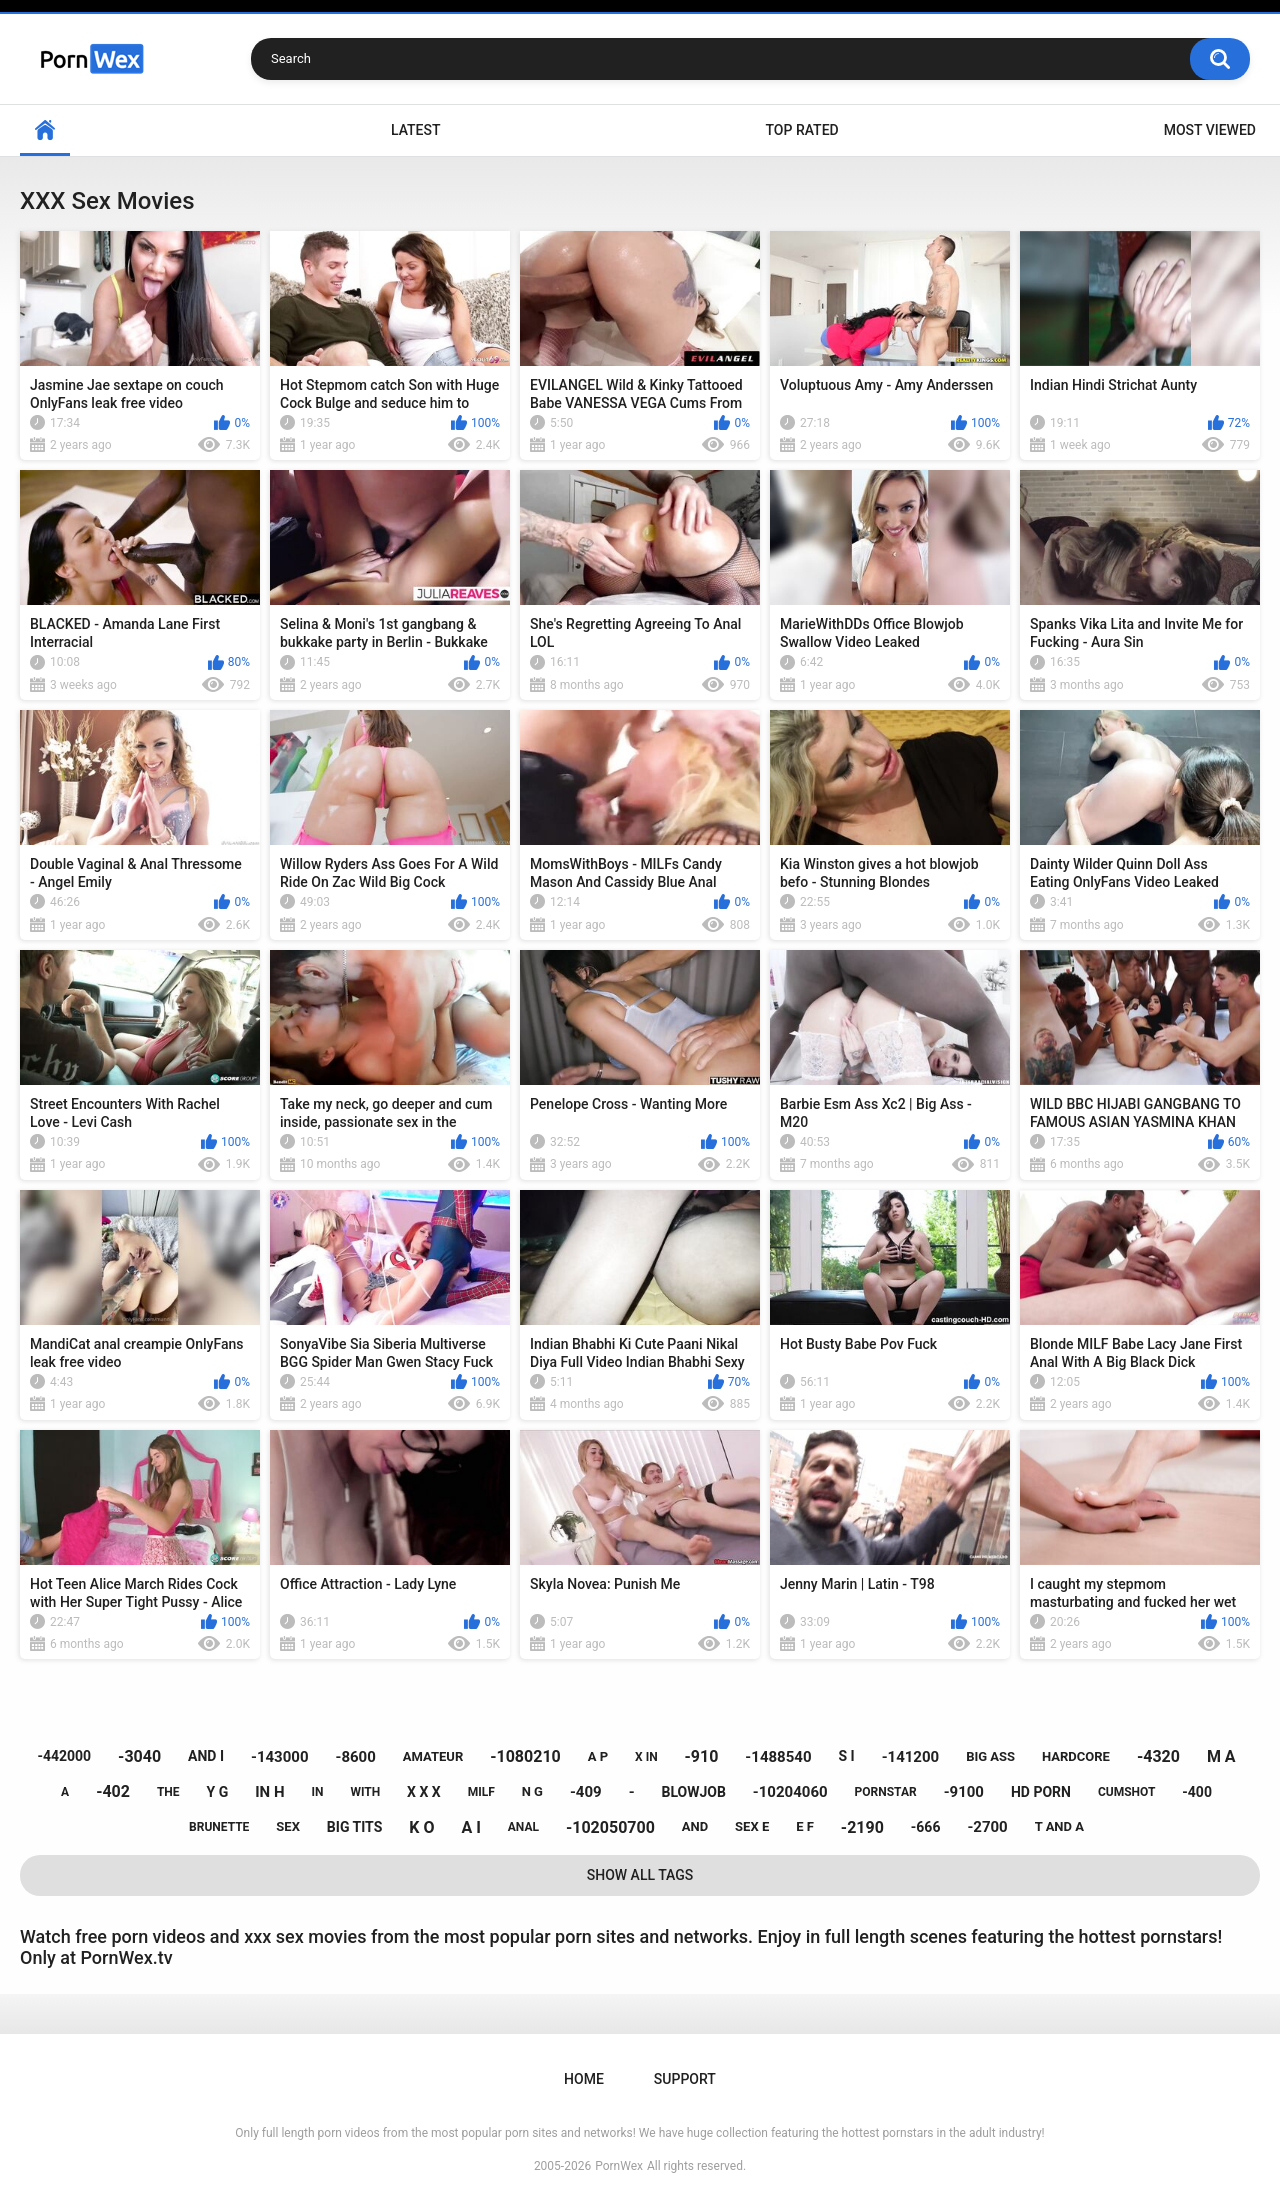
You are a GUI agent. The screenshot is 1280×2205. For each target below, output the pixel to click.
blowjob (694, 1792)
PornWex (619, 2166)
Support (685, 2079)
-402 (113, 1791)
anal (523, 1827)
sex (288, 1826)
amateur (433, 1756)
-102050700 (610, 1827)
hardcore (1076, 1756)
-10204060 (790, 1792)
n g (532, 1791)
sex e (752, 1826)
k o (421, 1827)
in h (269, 1792)
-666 (926, 1827)
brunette (219, 1827)
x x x (424, 1792)
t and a (1059, 1826)
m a (1221, 1756)
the (168, 1792)
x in (646, 1757)
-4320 (1158, 1756)
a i (470, 1827)
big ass (990, 1756)
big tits (354, 1827)
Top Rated (801, 130)
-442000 (64, 1756)
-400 (1197, 1792)
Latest (416, 130)
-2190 (862, 1827)
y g (218, 1792)
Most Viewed (1210, 130)
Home (45, 130)
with (365, 1792)
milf (481, 1792)
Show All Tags (640, 1875)
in (317, 1792)
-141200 (911, 1757)
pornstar (886, 1792)
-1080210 (525, 1756)
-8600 (356, 1757)
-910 (702, 1756)
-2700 (987, 1827)
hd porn (1041, 1792)
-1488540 (778, 1757)
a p (598, 1756)
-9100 (964, 1792)
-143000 (280, 1757)
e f (805, 1826)
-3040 (139, 1756)
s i (846, 1756)
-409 (586, 1792)
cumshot (1126, 1792)
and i (206, 1756)
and (695, 1826)
